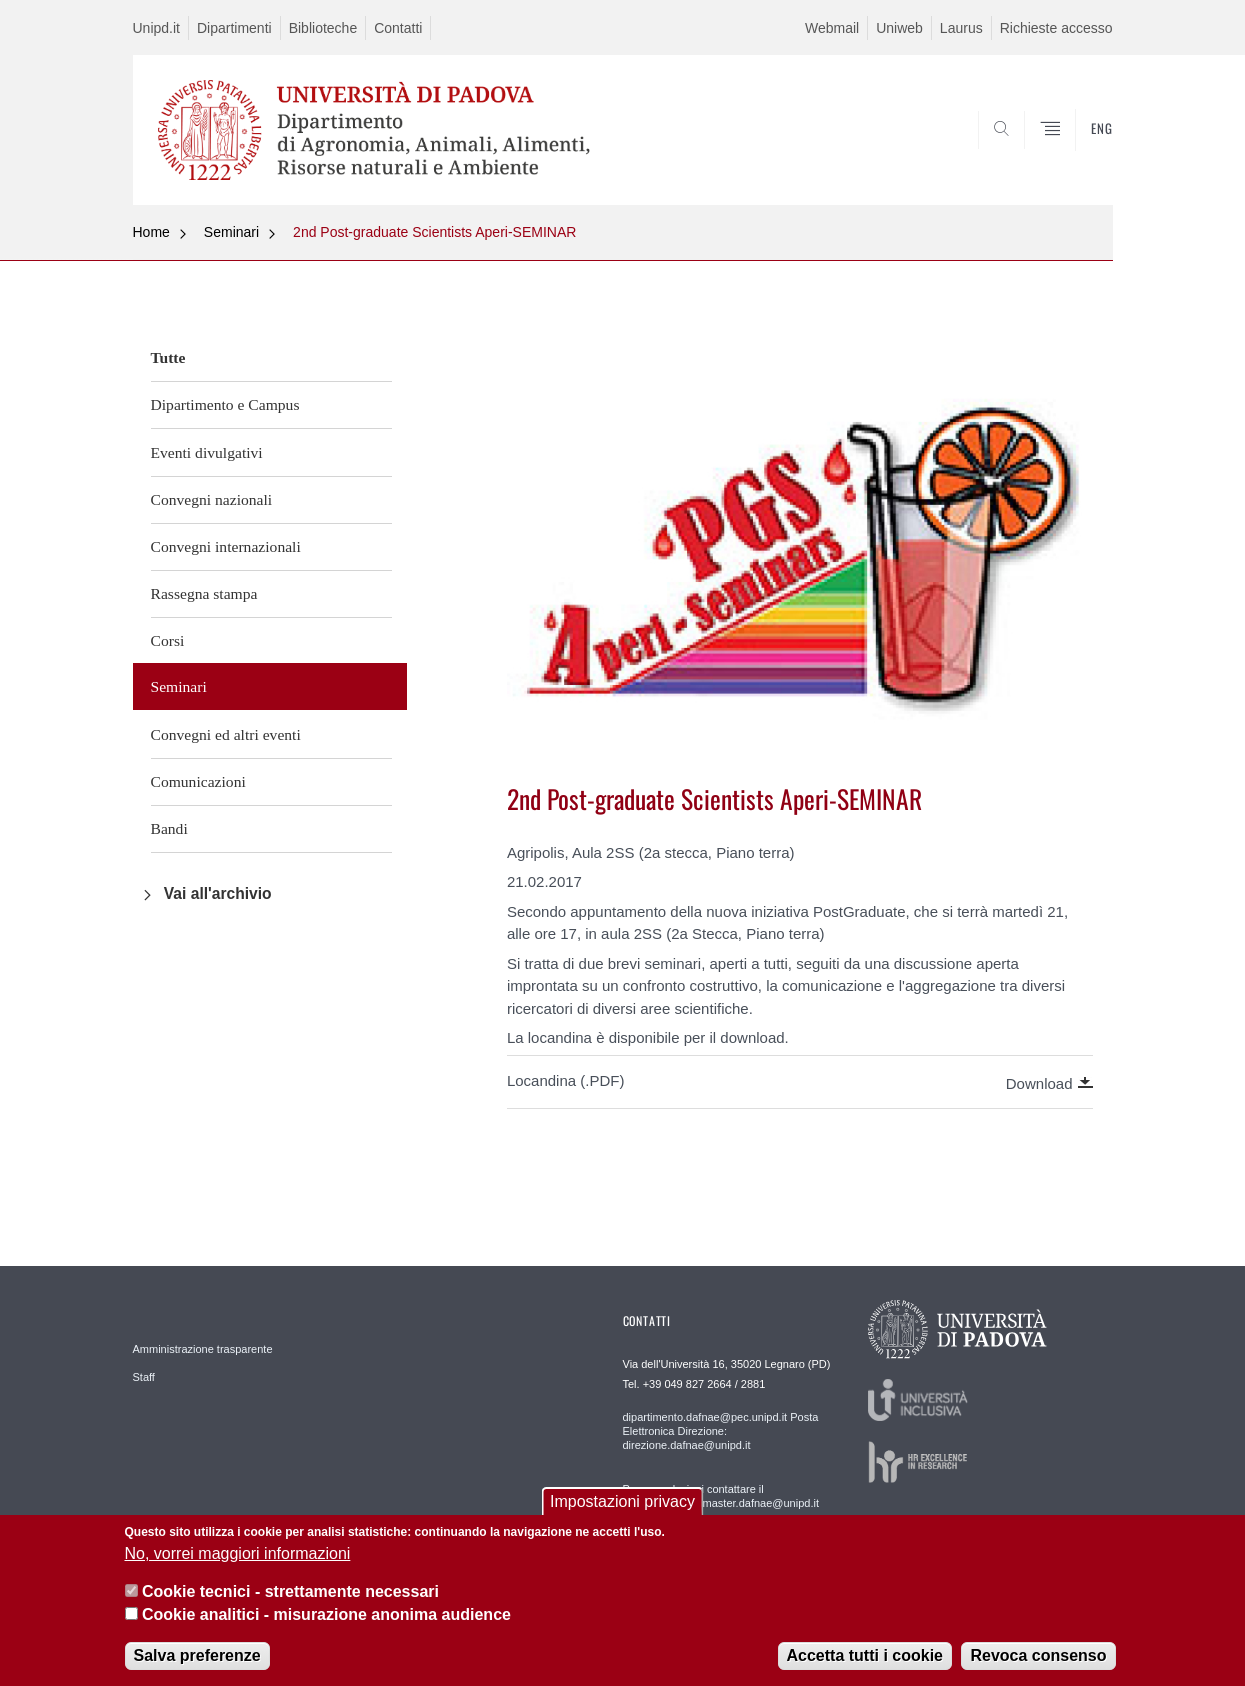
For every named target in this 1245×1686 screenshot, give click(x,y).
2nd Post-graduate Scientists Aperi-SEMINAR (434, 232)
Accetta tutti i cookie (865, 1655)
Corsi (168, 640)
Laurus (961, 28)
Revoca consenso (1038, 1655)
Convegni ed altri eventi (226, 734)
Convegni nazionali (212, 499)
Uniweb (899, 28)
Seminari (231, 232)
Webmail (832, 28)
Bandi (169, 828)
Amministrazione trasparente (203, 1349)
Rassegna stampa (204, 593)
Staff (144, 1377)
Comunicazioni (198, 781)
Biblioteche (323, 28)
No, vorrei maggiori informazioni (238, 1553)
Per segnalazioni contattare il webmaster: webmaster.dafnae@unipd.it (721, 1496)
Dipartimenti (234, 28)
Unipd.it (156, 28)
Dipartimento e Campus (225, 404)
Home (151, 232)
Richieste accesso (1056, 28)
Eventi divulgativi (207, 452)
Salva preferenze (197, 1655)
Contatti (398, 28)
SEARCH (1077, 157)
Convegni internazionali (226, 546)
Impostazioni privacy (622, 1502)
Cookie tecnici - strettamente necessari (290, 1592)
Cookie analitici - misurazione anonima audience (326, 1614)
